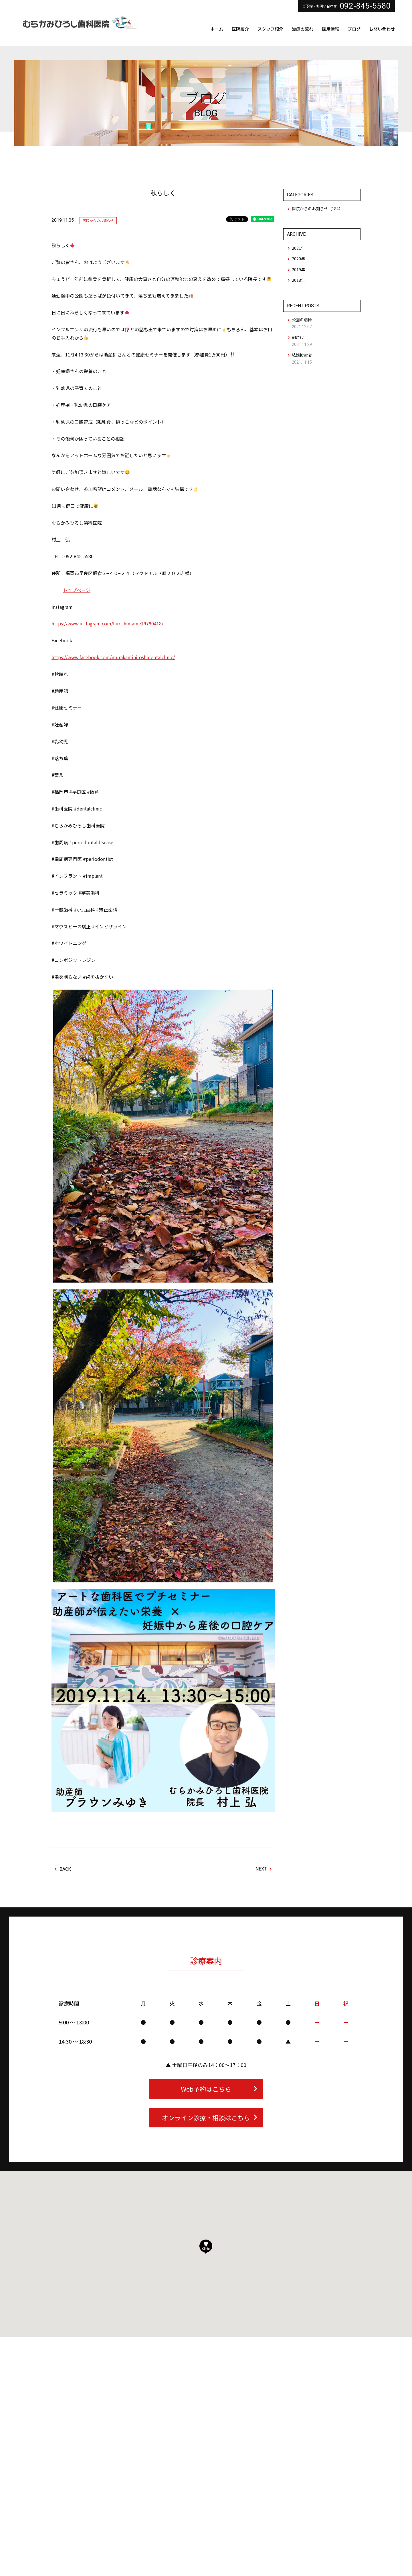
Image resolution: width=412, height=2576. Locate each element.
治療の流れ (302, 29)
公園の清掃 (302, 319)
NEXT (263, 1869)
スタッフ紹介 (270, 29)
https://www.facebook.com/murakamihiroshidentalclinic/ (113, 657)
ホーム (216, 29)
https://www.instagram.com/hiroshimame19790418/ (107, 623)
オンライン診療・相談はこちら (210, 2117)
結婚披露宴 (302, 355)
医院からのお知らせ (98, 220)
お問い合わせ (382, 29)
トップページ (76, 589)
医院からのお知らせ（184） (317, 208)
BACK (62, 1869)
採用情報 (330, 29)
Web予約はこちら (219, 2088)
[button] (205, 2247)
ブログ (354, 29)
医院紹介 (240, 29)
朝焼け (298, 337)
